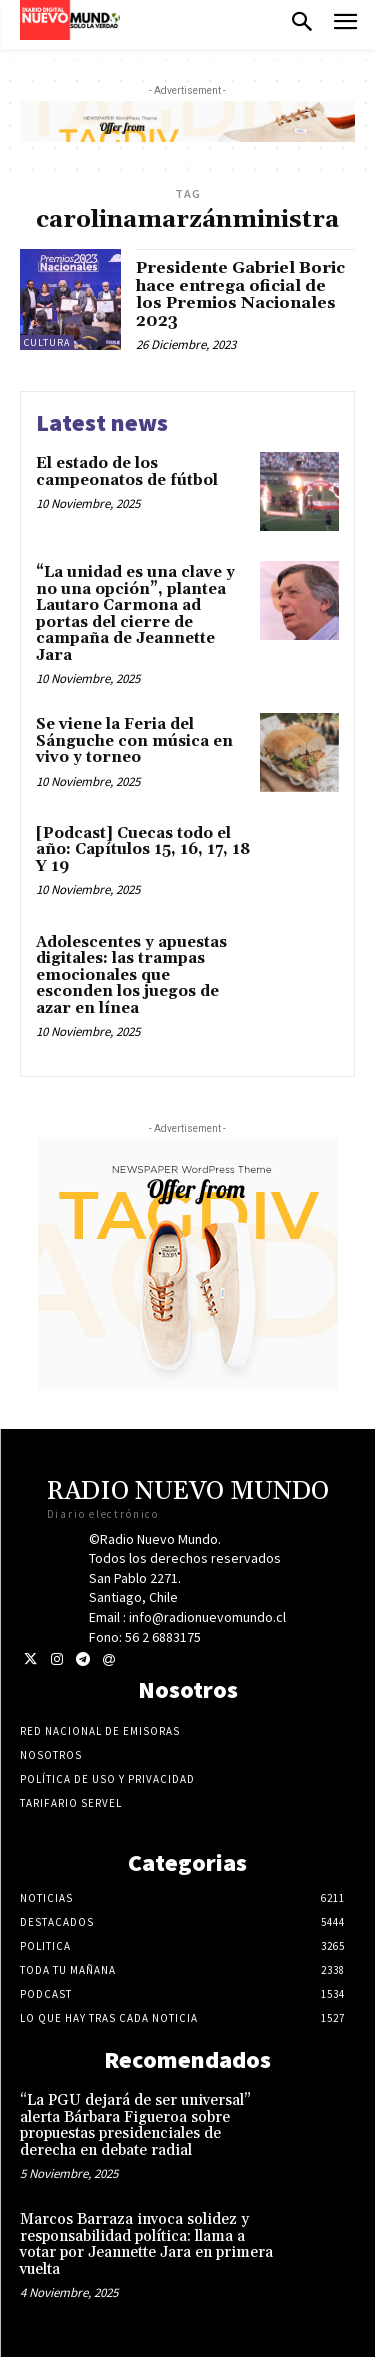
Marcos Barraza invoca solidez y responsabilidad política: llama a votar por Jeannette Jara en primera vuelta (146, 2244)
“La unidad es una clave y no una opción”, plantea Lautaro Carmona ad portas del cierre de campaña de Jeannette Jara (135, 614)
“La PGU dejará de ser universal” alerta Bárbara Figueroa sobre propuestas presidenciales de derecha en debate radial (135, 2125)
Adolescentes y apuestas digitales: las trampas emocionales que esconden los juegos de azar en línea (131, 975)
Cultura (47, 342)
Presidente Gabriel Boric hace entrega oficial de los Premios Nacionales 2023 (240, 294)
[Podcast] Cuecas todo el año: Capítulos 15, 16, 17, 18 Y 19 (143, 850)
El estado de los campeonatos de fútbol (127, 472)
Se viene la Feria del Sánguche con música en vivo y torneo (134, 741)
